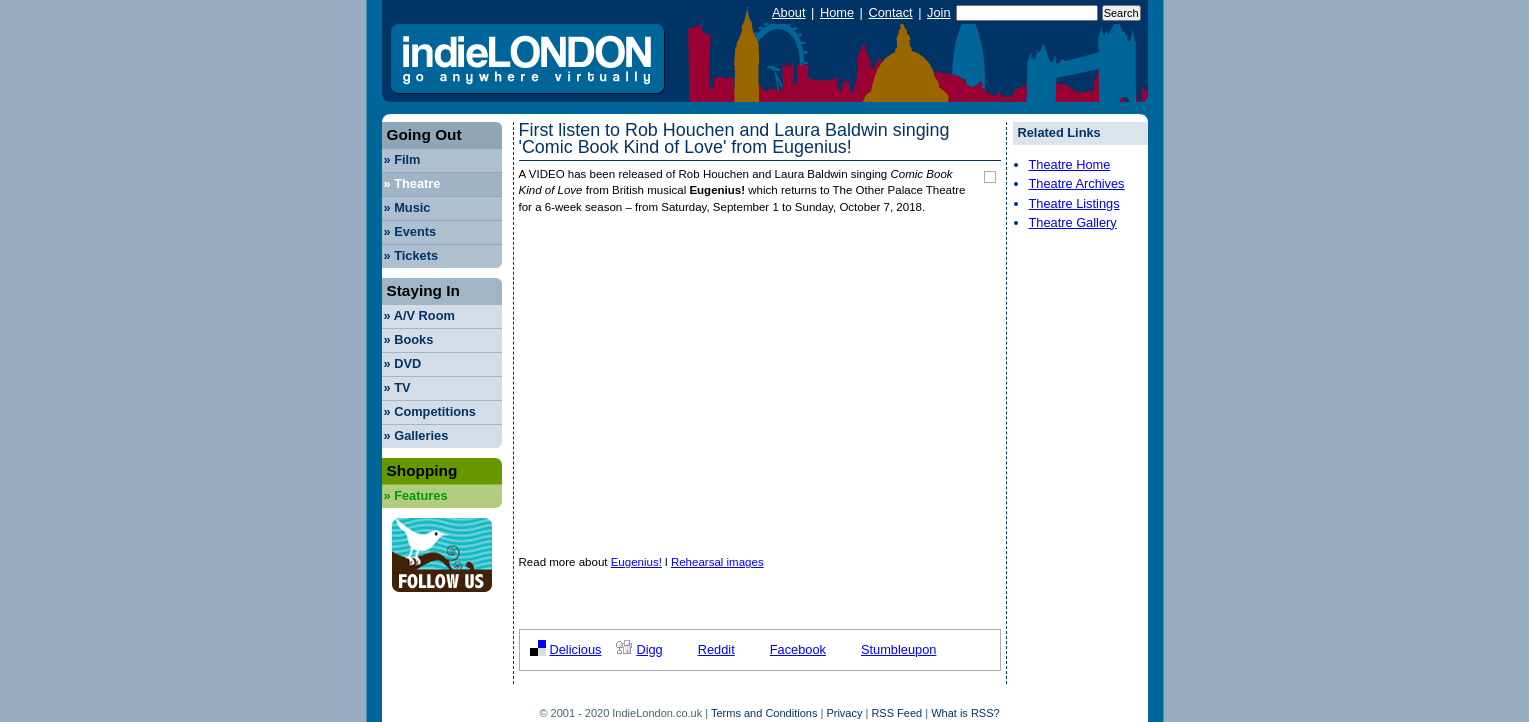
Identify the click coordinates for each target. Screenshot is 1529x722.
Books (409, 339)
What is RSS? (965, 713)
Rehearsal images (717, 562)
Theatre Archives (1077, 183)
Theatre (412, 183)
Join (938, 12)
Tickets (411, 255)
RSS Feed (896, 713)
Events (410, 231)
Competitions (430, 411)
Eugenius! (636, 562)
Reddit (716, 649)
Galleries (416, 435)
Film (402, 159)
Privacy (844, 713)
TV (397, 387)
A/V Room (419, 315)
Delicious (576, 649)
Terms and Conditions (764, 713)
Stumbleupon (898, 649)
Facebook (798, 649)
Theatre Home (1070, 164)
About (788, 12)
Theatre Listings (1074, 203)
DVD (403, 363)
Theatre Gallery (1073, 222)
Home (837, 12)
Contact (890, 12)
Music (407, 207)
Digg (649, 649)
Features (416, 495)
